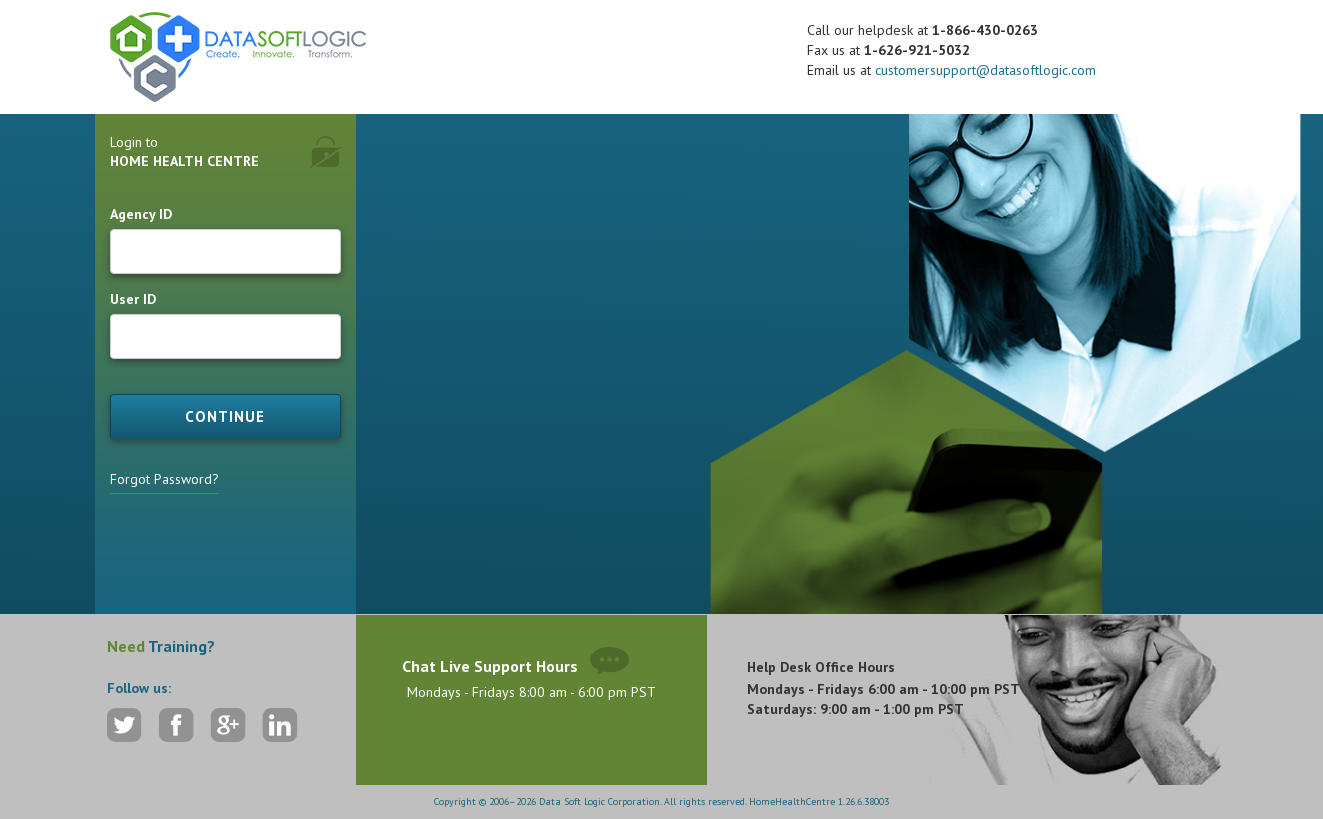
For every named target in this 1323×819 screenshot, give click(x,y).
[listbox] (613, 328)
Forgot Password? (164, 479)
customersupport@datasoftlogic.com (985, 70)
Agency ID (141, 214)
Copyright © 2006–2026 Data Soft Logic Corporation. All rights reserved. (591, 801)
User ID (133, 299)
